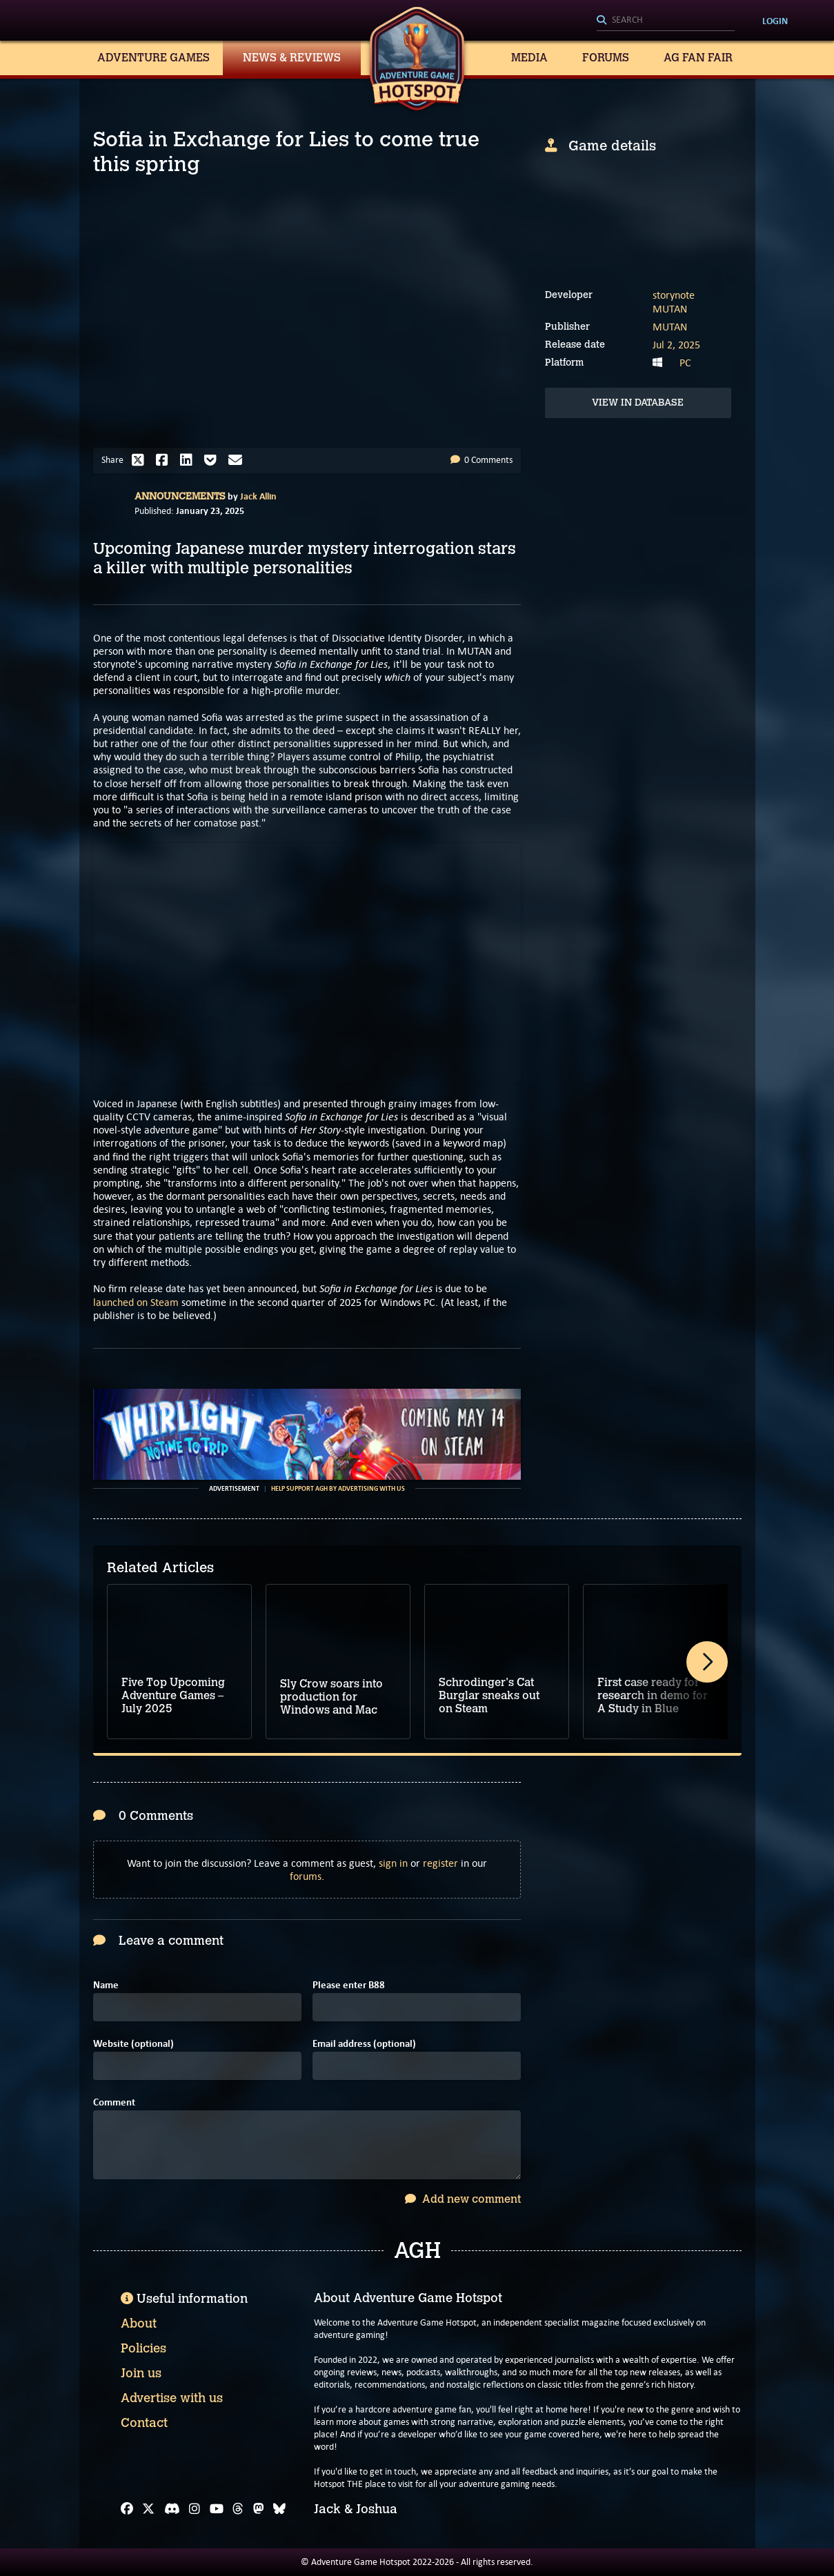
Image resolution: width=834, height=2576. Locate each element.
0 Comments (481, 460)
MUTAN (670, 308)
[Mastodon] (258, 2509)
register (440, 1863)
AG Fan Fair (698, 57)
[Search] (666, 20)
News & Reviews (292, 57)
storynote (674, 294)
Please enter (348, 1985)
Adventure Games (153, 57)
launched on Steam (136, 1302)
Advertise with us (172, 2398)
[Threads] (238, 2509)
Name (106, 1985)
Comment (114, 2102)
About (139, 2323)
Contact (144, 2422)
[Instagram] (194, 2509)
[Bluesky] (279, 2509)
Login (775, 20)
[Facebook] (127, 2509)
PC (685, 362)
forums (305, 1876)
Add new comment (463, 2199)
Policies (143, 2348)
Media (529, 57)
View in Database (638, 402)
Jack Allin (258, 496)
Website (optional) (133, 2043)
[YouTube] (217, 2509)
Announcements (180, 496)
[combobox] (666, 20)
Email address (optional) (364, 2043)
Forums (605, 57)
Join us (141, 2373)
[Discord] (172, 2509)
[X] (148, 2509)
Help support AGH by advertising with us (338, 1488)
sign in (393, 1863)
